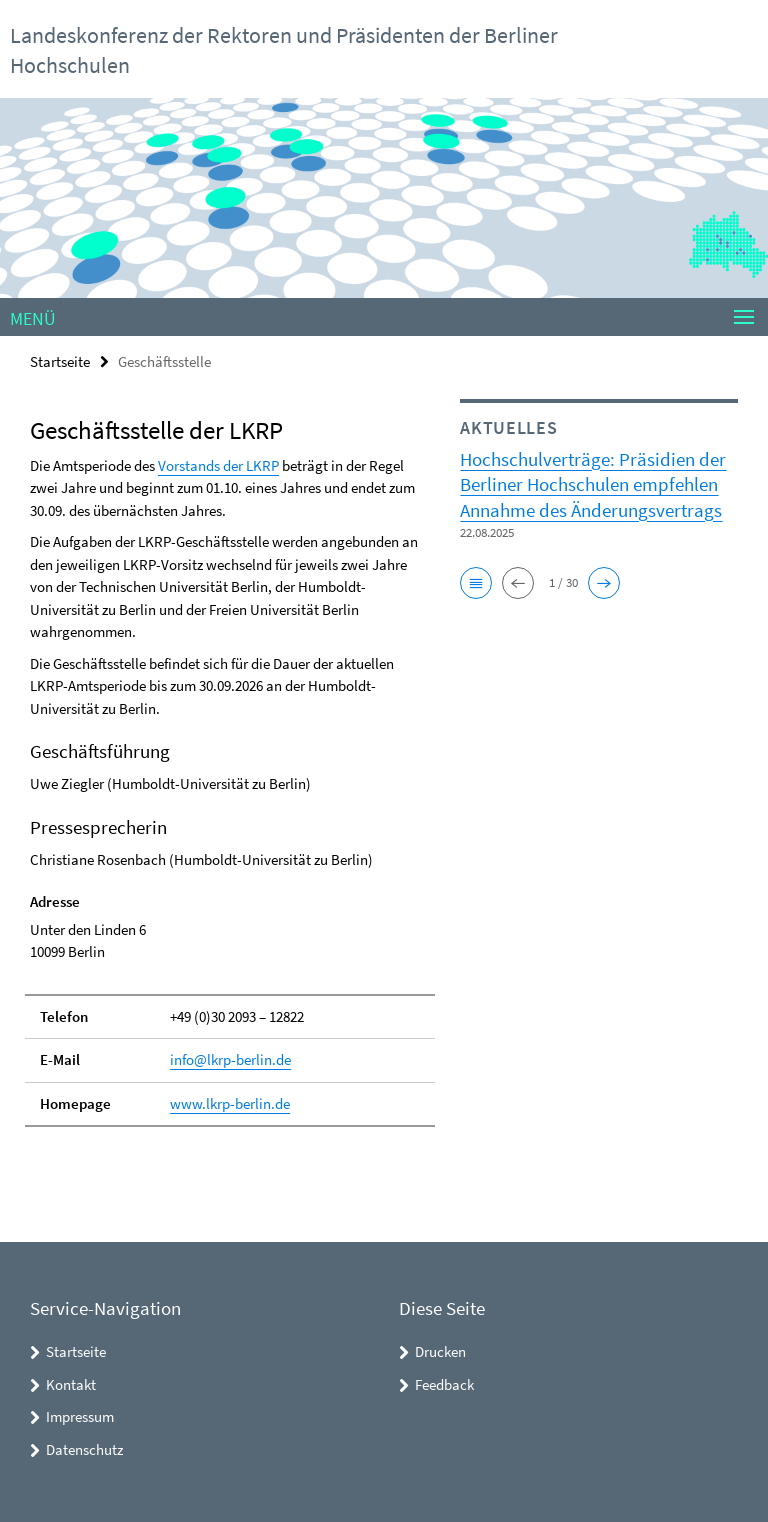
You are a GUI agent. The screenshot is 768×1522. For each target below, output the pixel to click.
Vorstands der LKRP (218, 465)
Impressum (80, 1416)
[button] (476, 583)
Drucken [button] (440, 1351)
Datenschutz (84, 1449)
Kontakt (71, 1384)
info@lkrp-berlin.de (230, 1059)
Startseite (60, 361)
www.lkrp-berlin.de (230, 1103)
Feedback (444, 1384)
